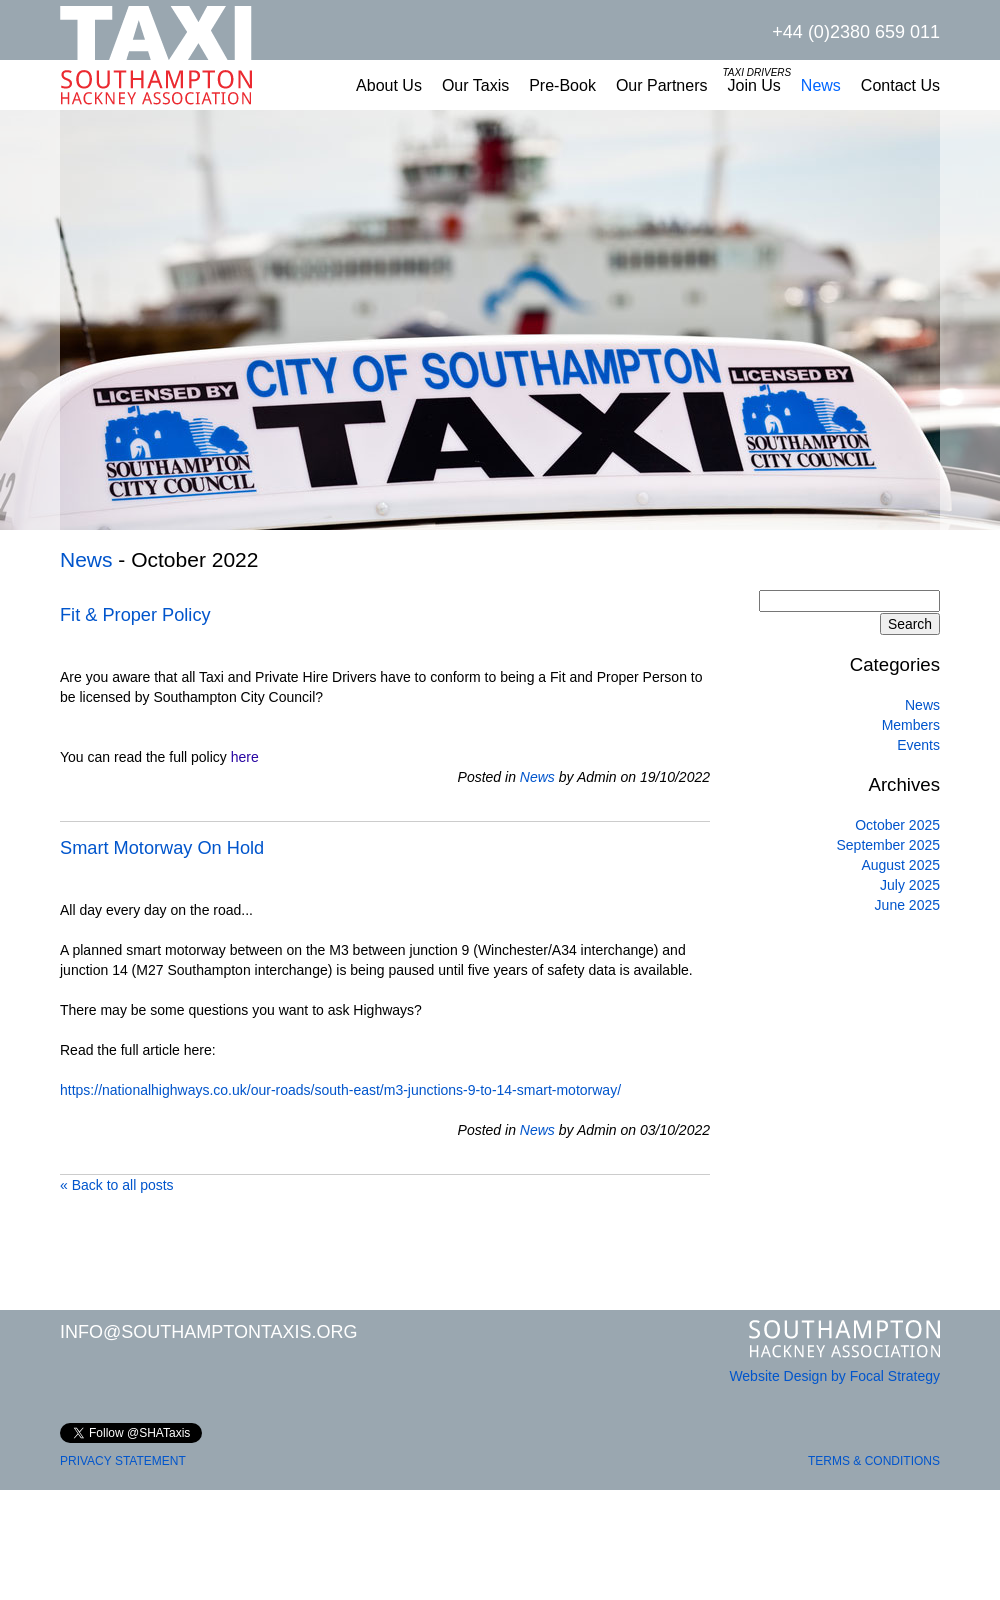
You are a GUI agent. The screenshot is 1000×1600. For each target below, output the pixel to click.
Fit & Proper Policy (135, 615)
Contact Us (900, 85)
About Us (389, 85)
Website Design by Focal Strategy (834, 1376)
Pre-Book (562, 85)
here (245, 757)
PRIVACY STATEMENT (123, 1461)
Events (918, 745)
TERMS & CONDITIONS (874, 1461)
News (821, 85)
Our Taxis (475, 85)
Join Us (756, 80)
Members (911, 725)
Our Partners (662, 85)
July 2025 (910, 885)
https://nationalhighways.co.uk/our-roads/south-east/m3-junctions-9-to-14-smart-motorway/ (340, 1090)
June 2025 (907, 905)
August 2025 (900, 865)
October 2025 (897, 825)
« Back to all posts (117, 1185)
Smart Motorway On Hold (162, 848)
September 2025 (888, 845)
